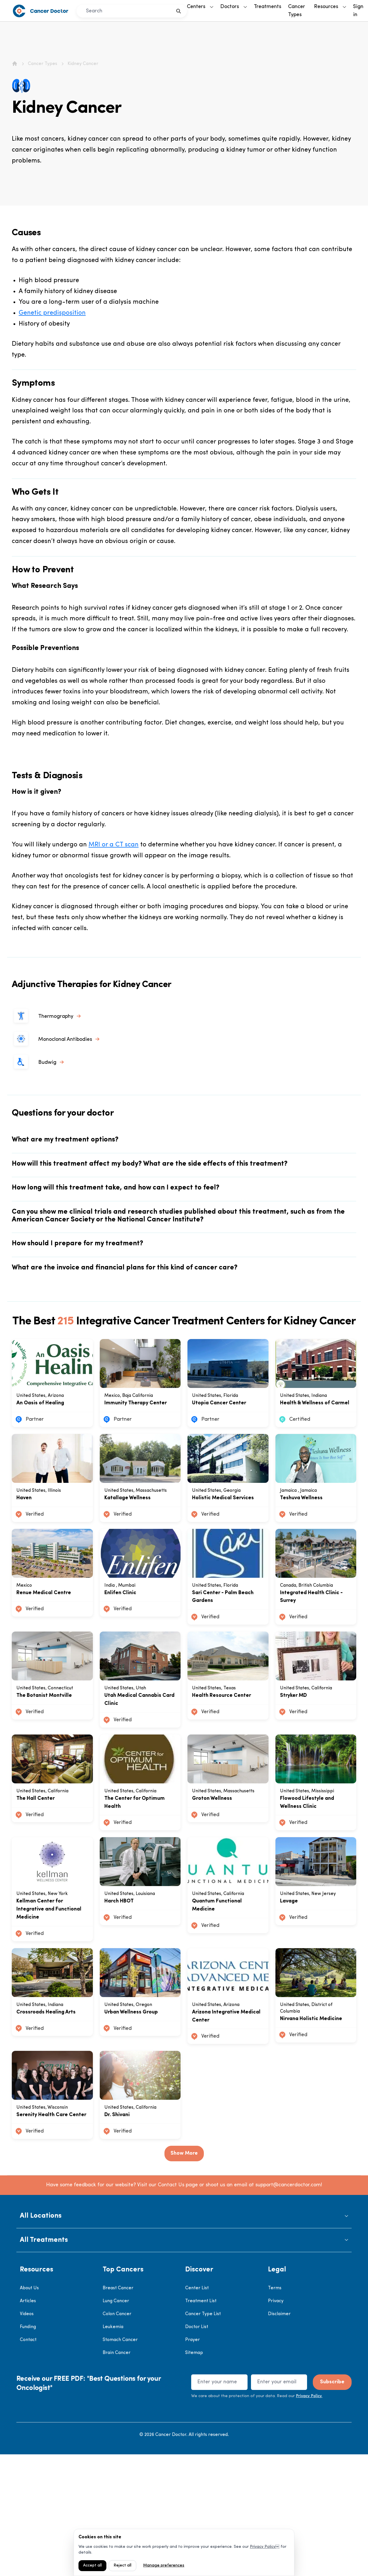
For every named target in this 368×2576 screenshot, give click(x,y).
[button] (184, 2338)
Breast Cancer (118, 2409)
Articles (28, 2422)
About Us (29, 2409)
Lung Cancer (116, 2422)
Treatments (267, 6)
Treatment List (200, 2422)
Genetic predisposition (52, 313)
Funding (28, 2448)
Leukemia (113, 2448)
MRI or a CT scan (114, 845)
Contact (28, 2461)
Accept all (92, 2565)
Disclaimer (279, 2435)
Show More (184, 2275)
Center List (197, 2409)
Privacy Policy (262, 2547)
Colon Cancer (117, 2435)
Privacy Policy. (309, 2518)
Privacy (275, 2422)
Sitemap (194, 2474)
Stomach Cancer (120, 2461)
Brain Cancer (117, 2474)
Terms (274, 2409)
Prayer (192, 2461)
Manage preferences (163, 2565)
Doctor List (196, 2448)
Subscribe (332, 2503)
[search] (178, 11)
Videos (27, 2435)
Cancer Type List (203, 2435)
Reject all (122, 2565)
